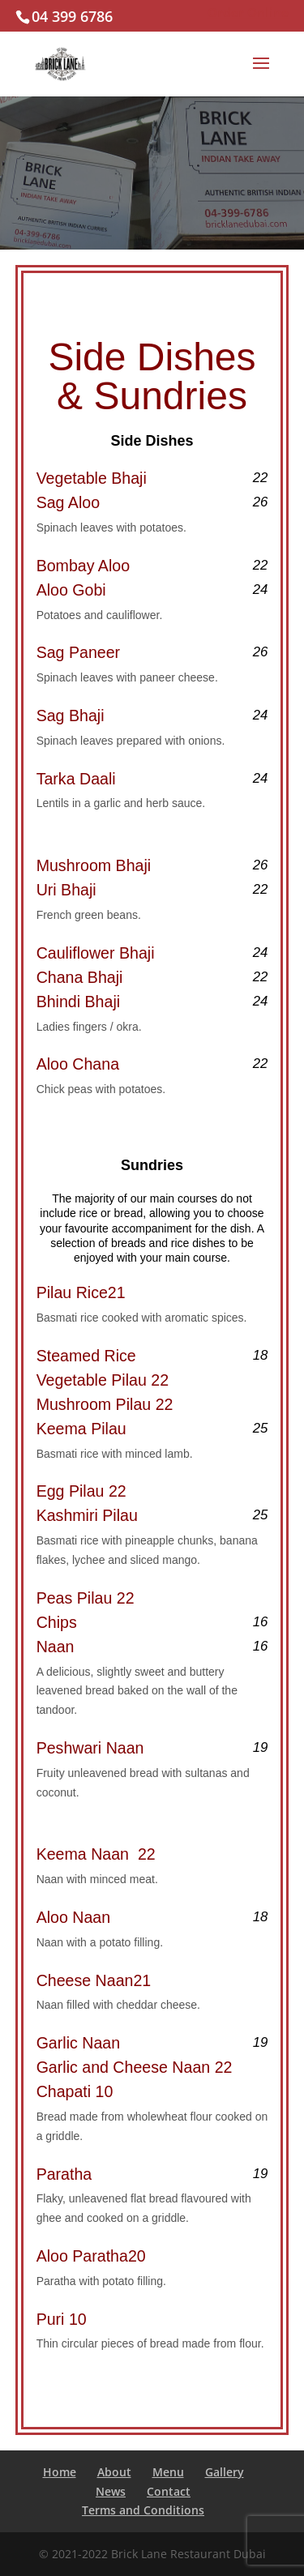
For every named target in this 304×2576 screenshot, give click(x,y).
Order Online (248, 12)
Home (59, 2472)
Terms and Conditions (143, 2510)
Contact (169, 2491)
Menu (168, 2472)
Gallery (224, 2472)
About (114, 2472)
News (111, 2491)
